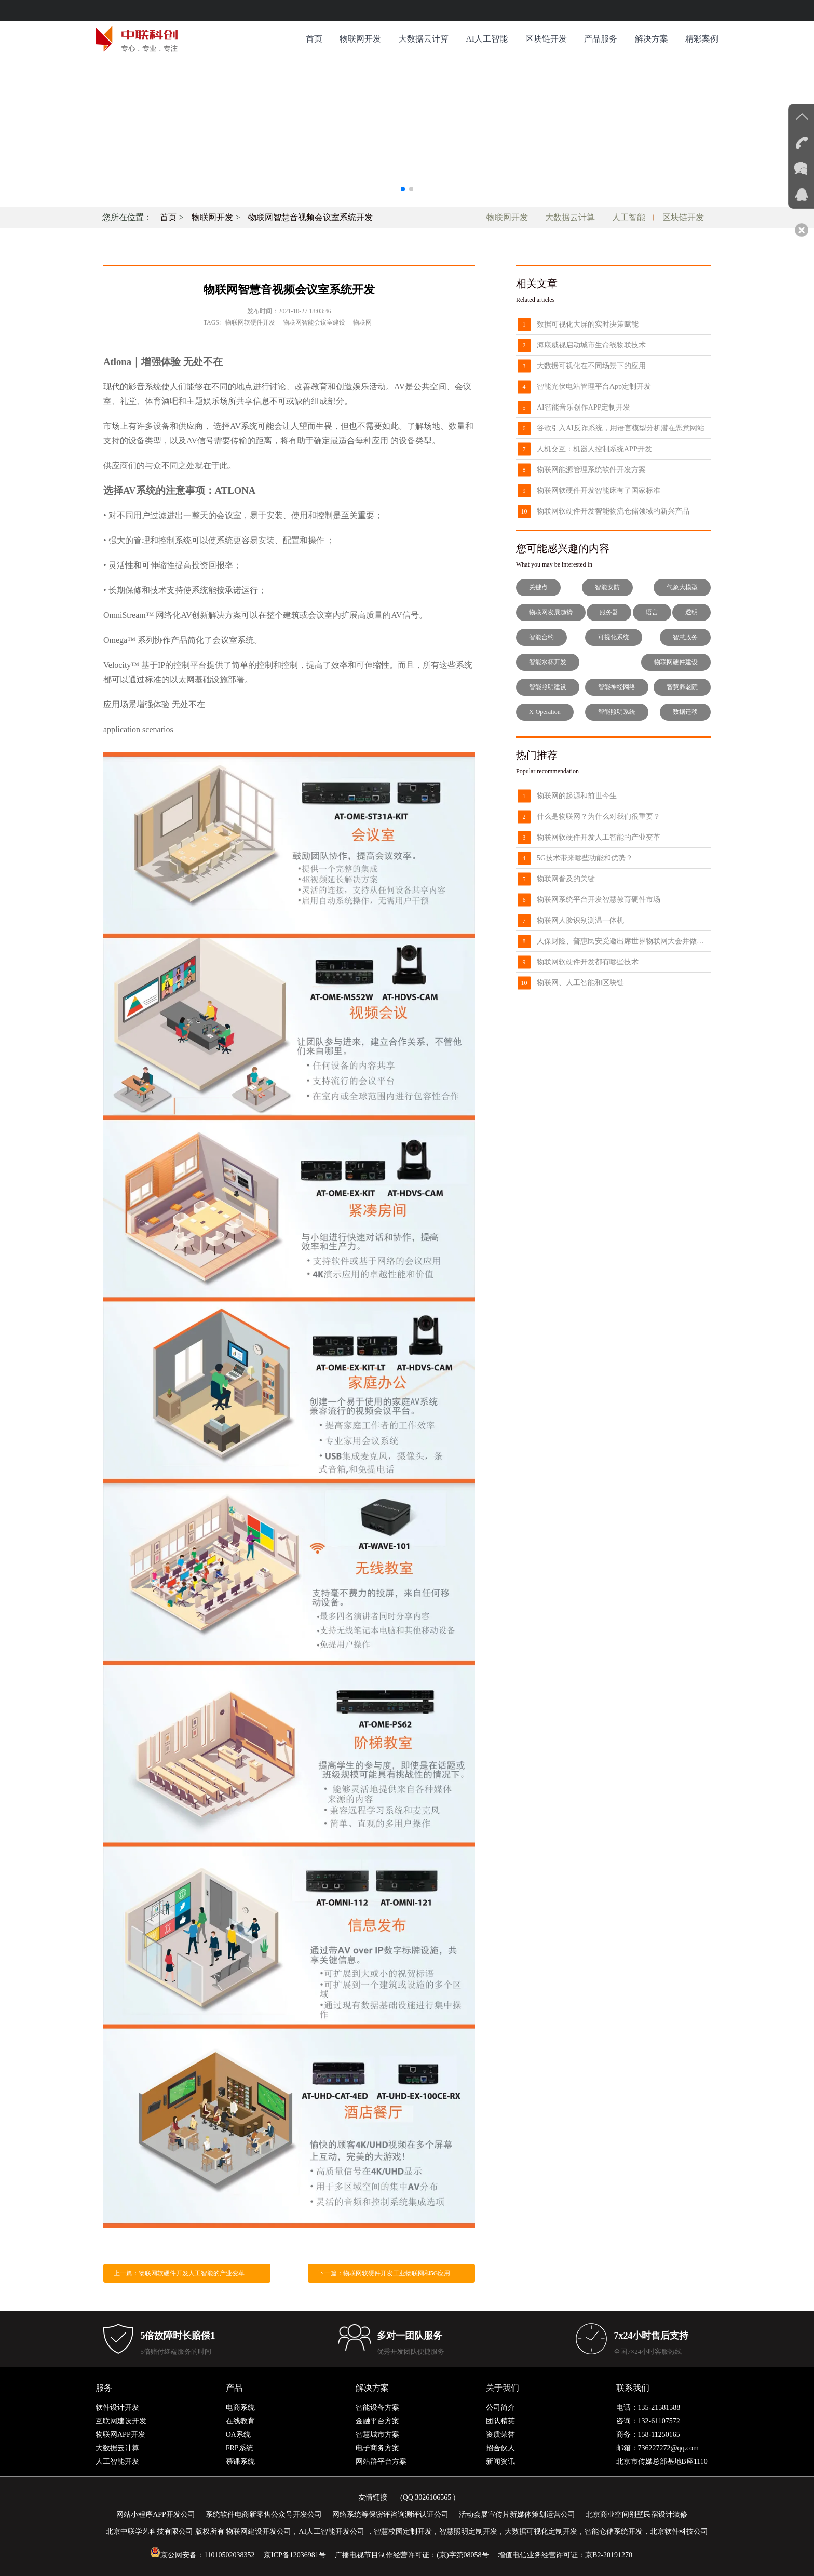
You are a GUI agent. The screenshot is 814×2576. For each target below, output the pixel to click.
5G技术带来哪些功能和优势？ (585, 858)
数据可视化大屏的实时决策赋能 (588, 324)
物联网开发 (360, 38)
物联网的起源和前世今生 (577, 796)
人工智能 (628, 217)
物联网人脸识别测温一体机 (580, 920)
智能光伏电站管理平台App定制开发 (594, 386)
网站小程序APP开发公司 (155, 2514)
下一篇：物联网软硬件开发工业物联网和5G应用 (384, 2273)
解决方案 (651, 38)
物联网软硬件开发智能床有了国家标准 (598, 490)
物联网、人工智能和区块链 (580, 983)
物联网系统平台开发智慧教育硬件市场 (598, 899)
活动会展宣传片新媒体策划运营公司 (517, 2514)
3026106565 (433, 2497)
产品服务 (600, 38)
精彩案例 (701, 38)
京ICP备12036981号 (295, 2555)
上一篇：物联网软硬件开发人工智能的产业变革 (179, 2273)
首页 (314, 38)
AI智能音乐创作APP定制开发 (583, 407)
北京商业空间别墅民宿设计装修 (636, 2514)
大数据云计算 (424, 38)
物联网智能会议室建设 (314, 322)
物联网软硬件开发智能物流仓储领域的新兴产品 (613, 511)
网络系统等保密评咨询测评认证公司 (390, 2514)
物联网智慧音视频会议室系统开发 (310, 217)
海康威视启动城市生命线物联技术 (591, 345)
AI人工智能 (487, 38)
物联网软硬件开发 (250, 322)
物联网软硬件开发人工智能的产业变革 (598, 837)
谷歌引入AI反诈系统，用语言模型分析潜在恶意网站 (620, 428)
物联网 (362, 322)
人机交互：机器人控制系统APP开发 (594, 449)
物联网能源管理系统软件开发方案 (591, 470)
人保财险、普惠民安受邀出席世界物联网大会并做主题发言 (624, 941)
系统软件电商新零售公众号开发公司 (264, 2514)
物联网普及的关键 (566, 879)
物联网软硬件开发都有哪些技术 (588, 962)
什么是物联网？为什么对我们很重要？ (598, 816)
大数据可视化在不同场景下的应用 (591, 366)
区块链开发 (546, 38)
